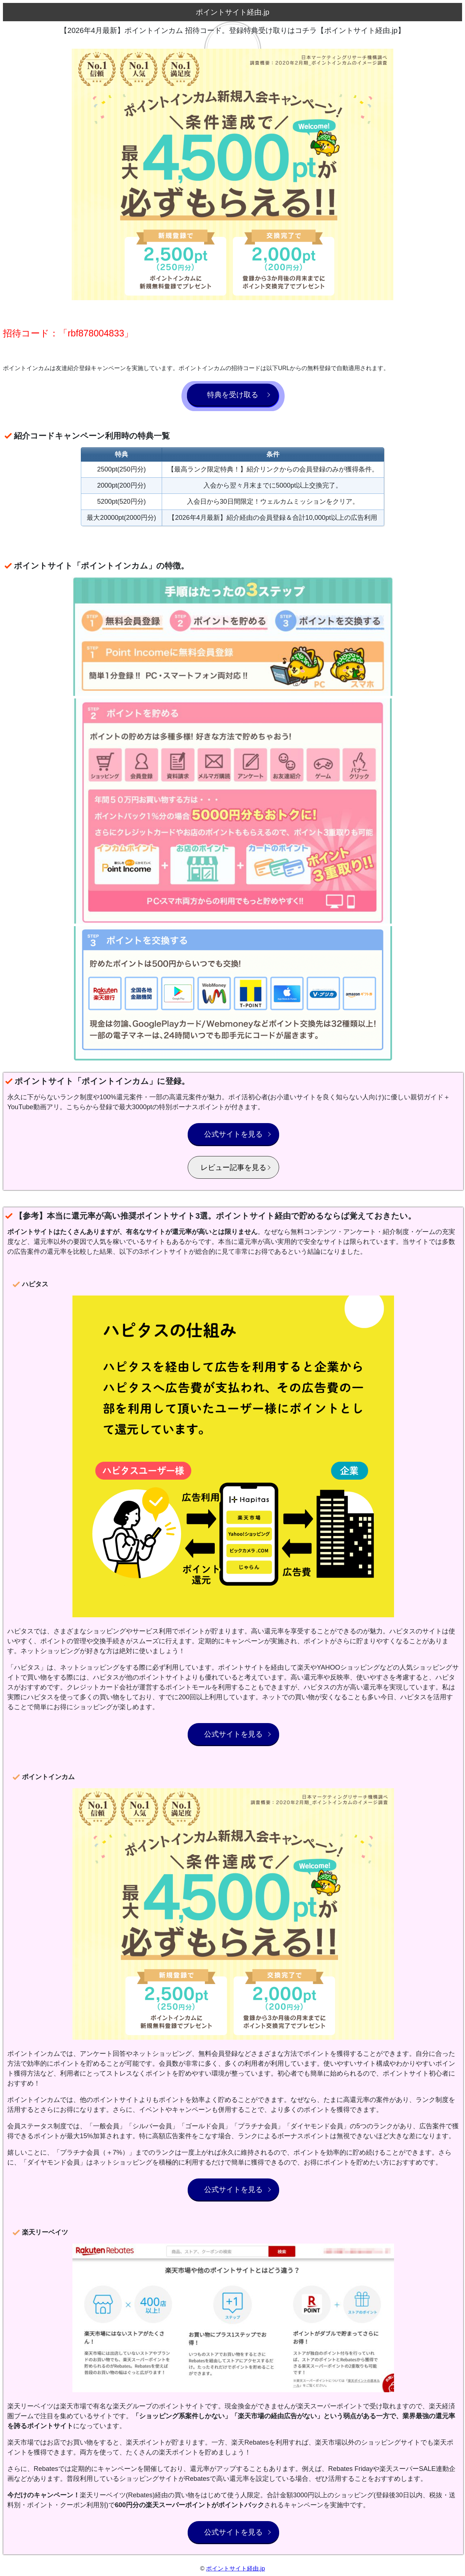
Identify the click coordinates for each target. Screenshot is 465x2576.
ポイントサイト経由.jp (235, 2568)
